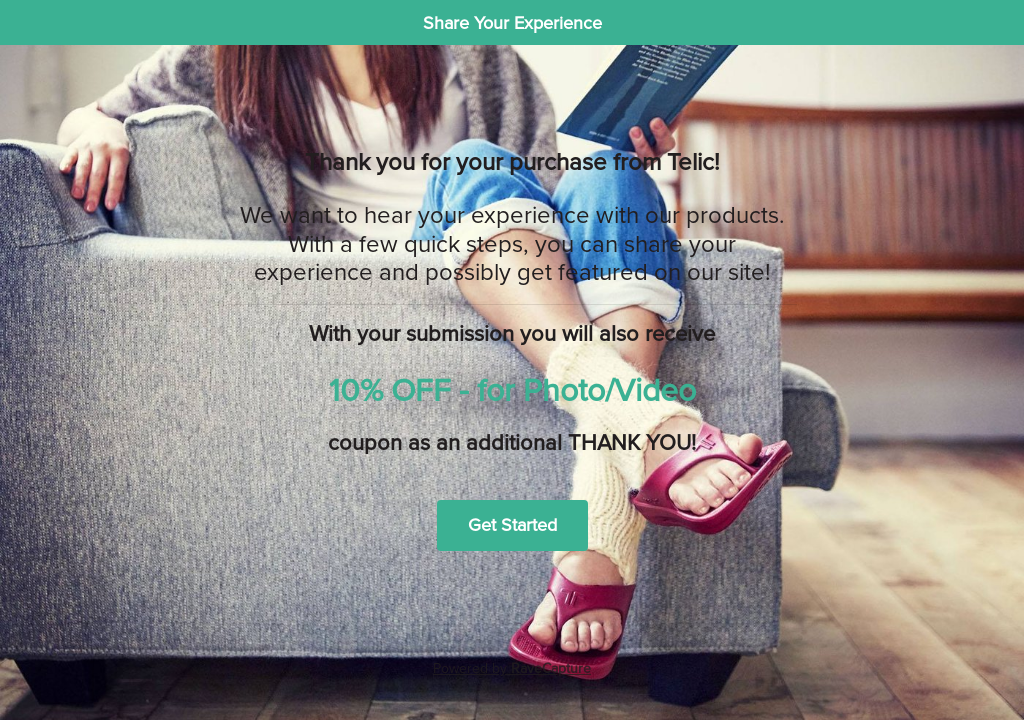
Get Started (512, 525)
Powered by (512, 668)
